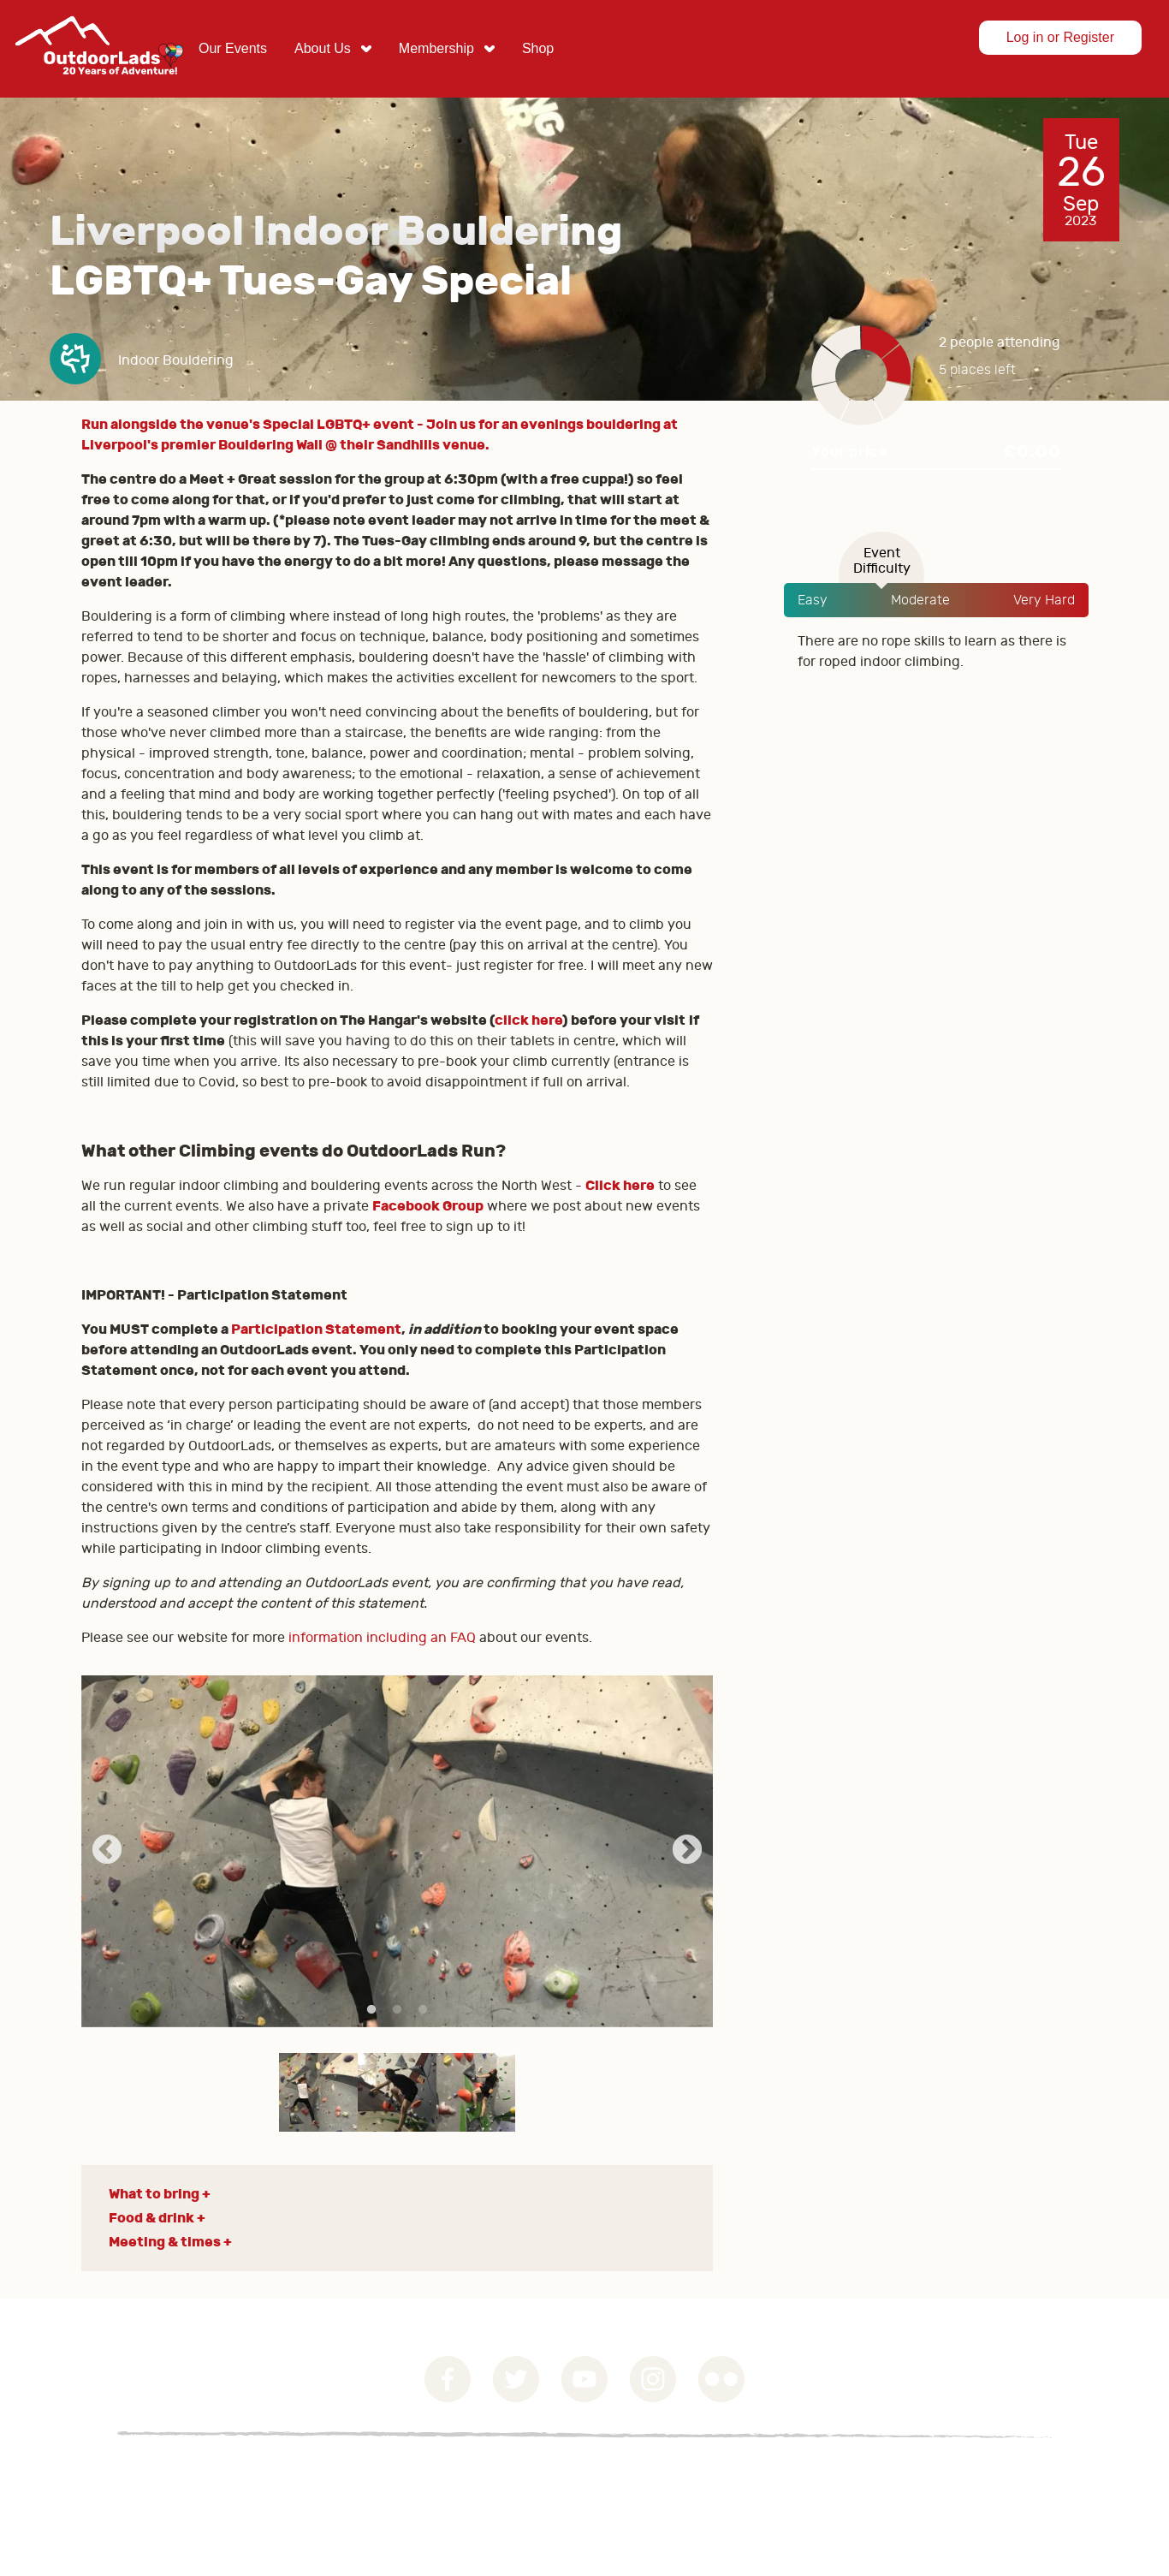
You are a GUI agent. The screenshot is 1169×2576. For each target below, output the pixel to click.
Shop (538, 48)
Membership (436, 48)
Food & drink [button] (151, 2218)
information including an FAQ (382, 1637)
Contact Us (333, 2476)
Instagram (653, 2379)
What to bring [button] (154, 2194)
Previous (107, 1851)
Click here (620, 1185)
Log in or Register (1060, 37)
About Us (322, 48)
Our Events (233, 48)
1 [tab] (371, 2010)
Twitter (516, 2379)
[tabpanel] (397, 1851)
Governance (86, 2476)
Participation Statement (316, 1329)
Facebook (447, 2379)
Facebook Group (428, 1206)
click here (528, 1020)
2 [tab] (397, 2010)
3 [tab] (422, 2010)
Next (687, 1851)
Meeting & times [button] (165, 2242)
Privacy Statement (211, 2476)
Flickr (721, 2379)
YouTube (584, 2379)
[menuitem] (233, 49)
